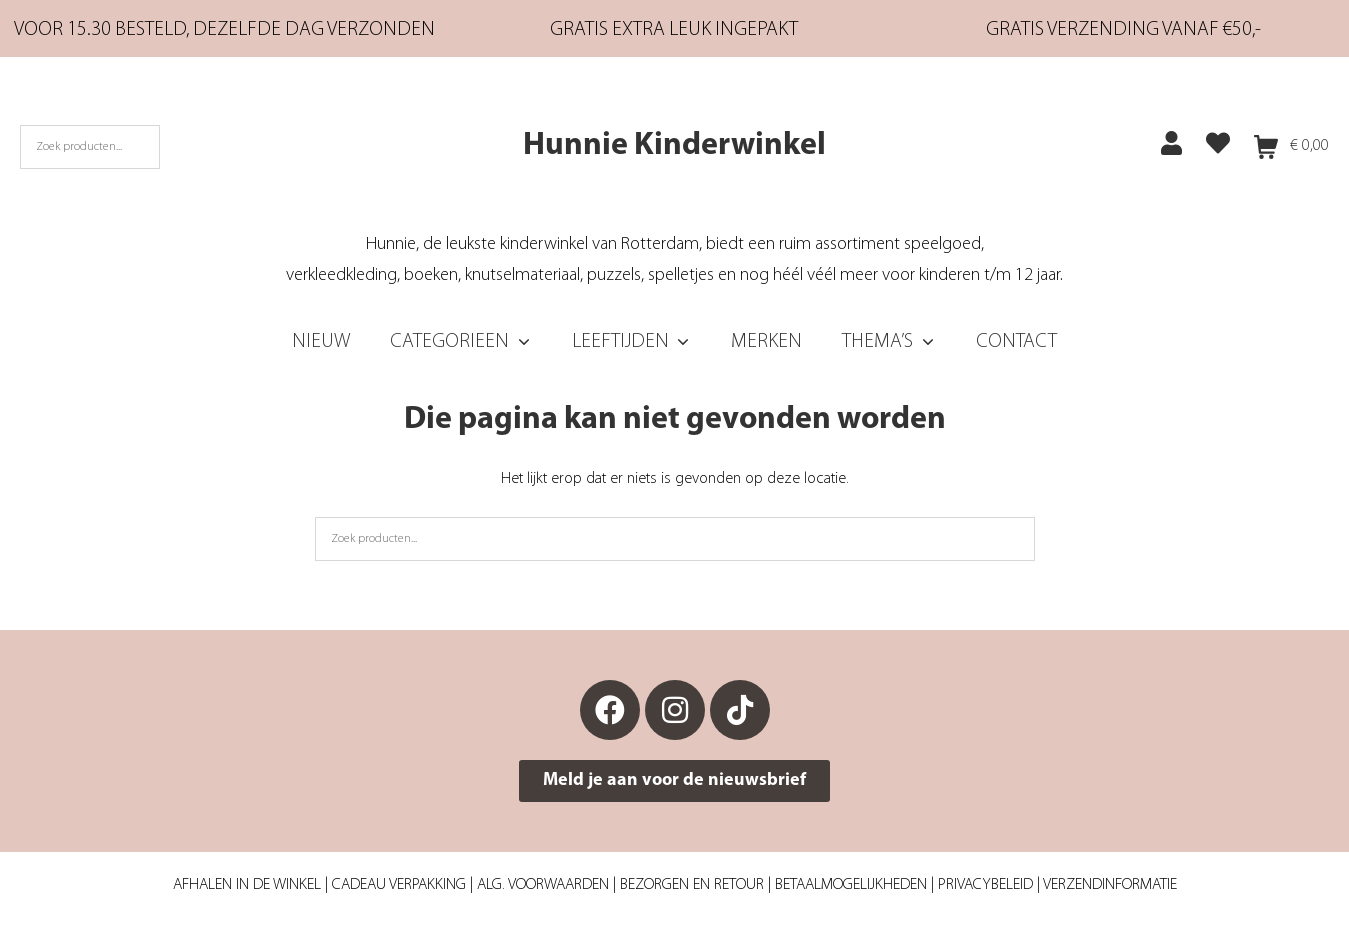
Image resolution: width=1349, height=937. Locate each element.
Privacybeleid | (990, 885)
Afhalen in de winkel (247, 885)
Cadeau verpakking (399, 885)
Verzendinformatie (1110, 885)
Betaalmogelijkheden (851, 885)
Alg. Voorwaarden (543, 885)
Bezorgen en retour (692, 885)
